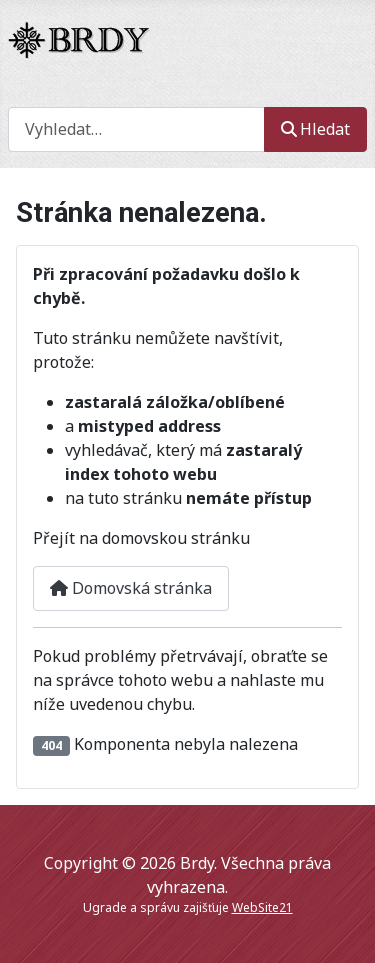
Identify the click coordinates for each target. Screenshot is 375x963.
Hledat (315, 129)
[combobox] (136, 129)
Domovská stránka (131, 588)
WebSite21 (262, 907)
